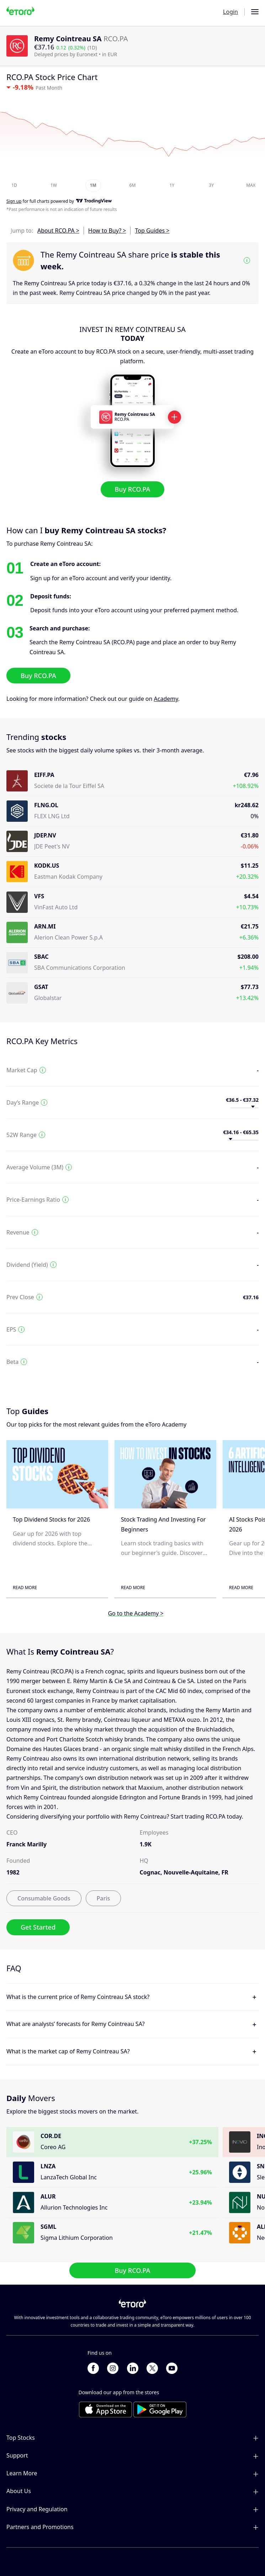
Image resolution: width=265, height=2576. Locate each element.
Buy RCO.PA (132, 489)
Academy (166, 699)
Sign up (13, 202)
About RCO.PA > (58, 230)
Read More (25, 1588)
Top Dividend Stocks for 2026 (51, 1520)
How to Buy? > (107, 230)
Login (230, 12)
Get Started (38, 1927)
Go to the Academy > (135, 1614)
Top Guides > (152, 230)
